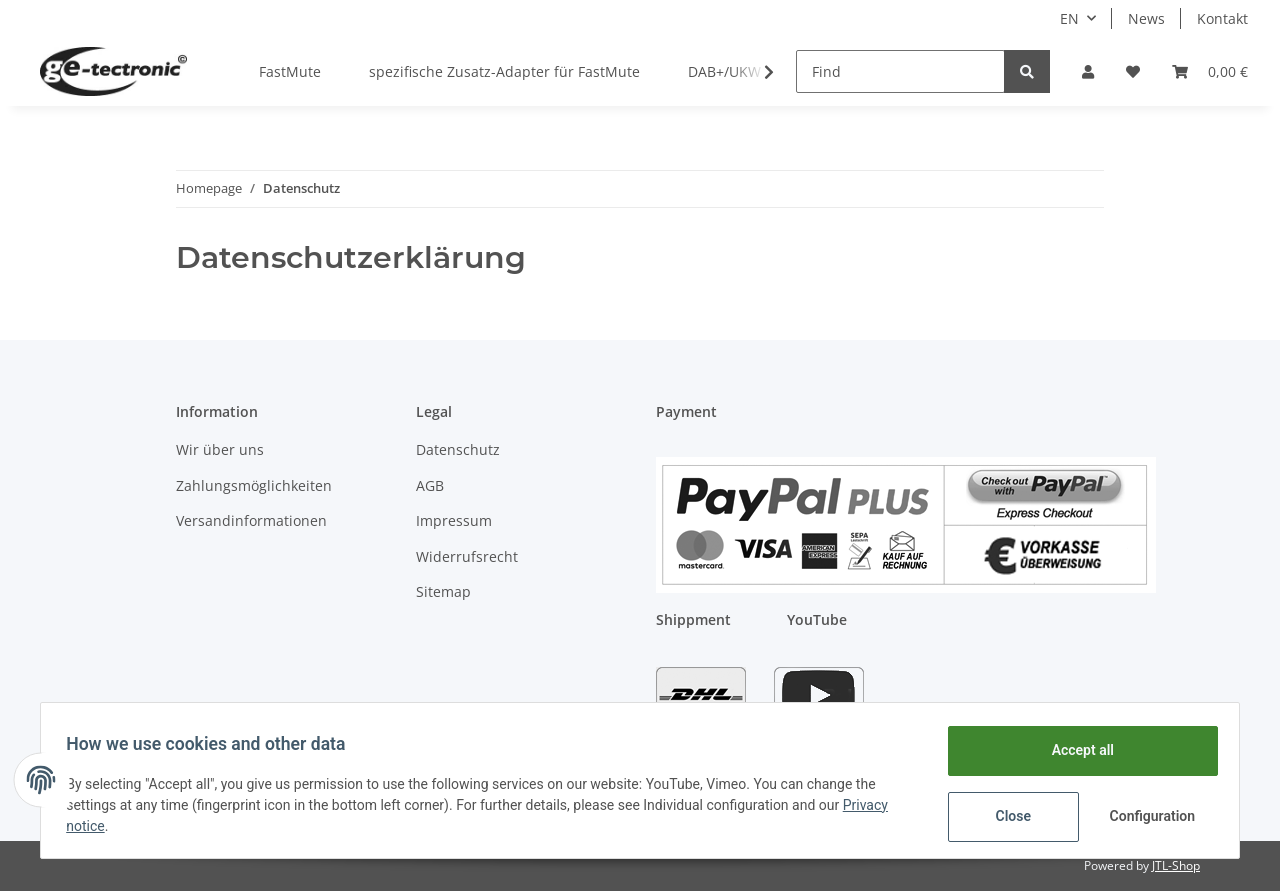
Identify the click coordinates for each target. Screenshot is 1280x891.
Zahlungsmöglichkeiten (254, 485)
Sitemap (443, 591)
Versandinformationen (251, 520)
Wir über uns (220, 449)
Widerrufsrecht (467, 556)
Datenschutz (458, 449)
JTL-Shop (1176, 865)
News (1146, 18)
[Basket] (1210, 71)
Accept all (1076, 750)
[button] (1088, 71)
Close (1006, 816)
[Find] (900, 71)
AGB (430, 485)
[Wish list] (1133, 71)
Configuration (1147, 816)
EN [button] (1069, 18)
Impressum (454, 520)
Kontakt (1222, 18)
